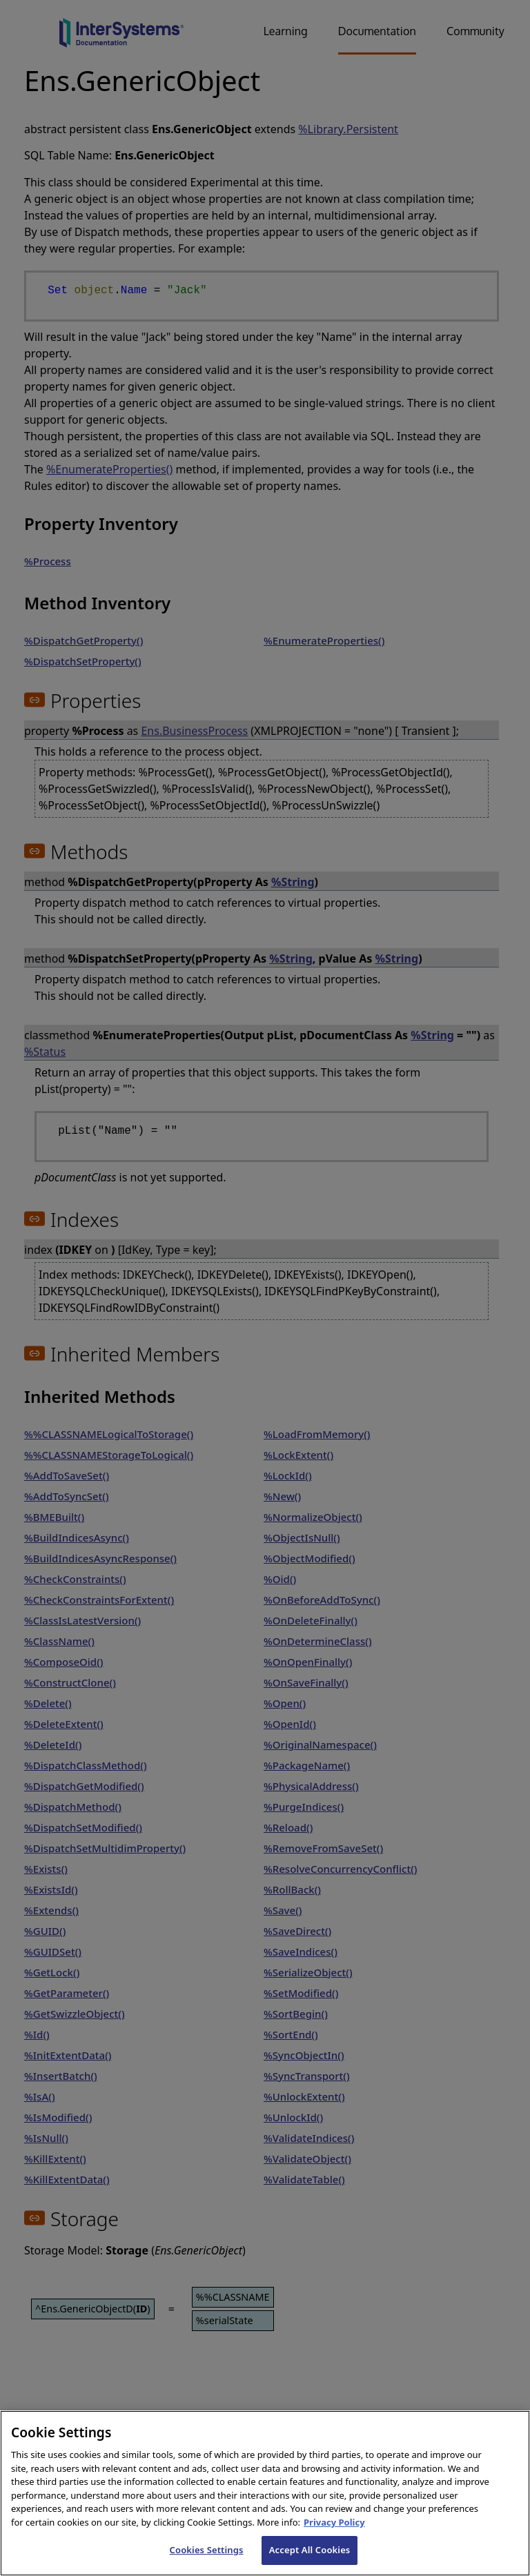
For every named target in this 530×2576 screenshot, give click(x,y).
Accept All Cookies (310, 2550)
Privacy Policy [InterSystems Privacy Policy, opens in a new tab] (334, 2522)
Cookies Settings (207, 2550)
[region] (265, 2493)
